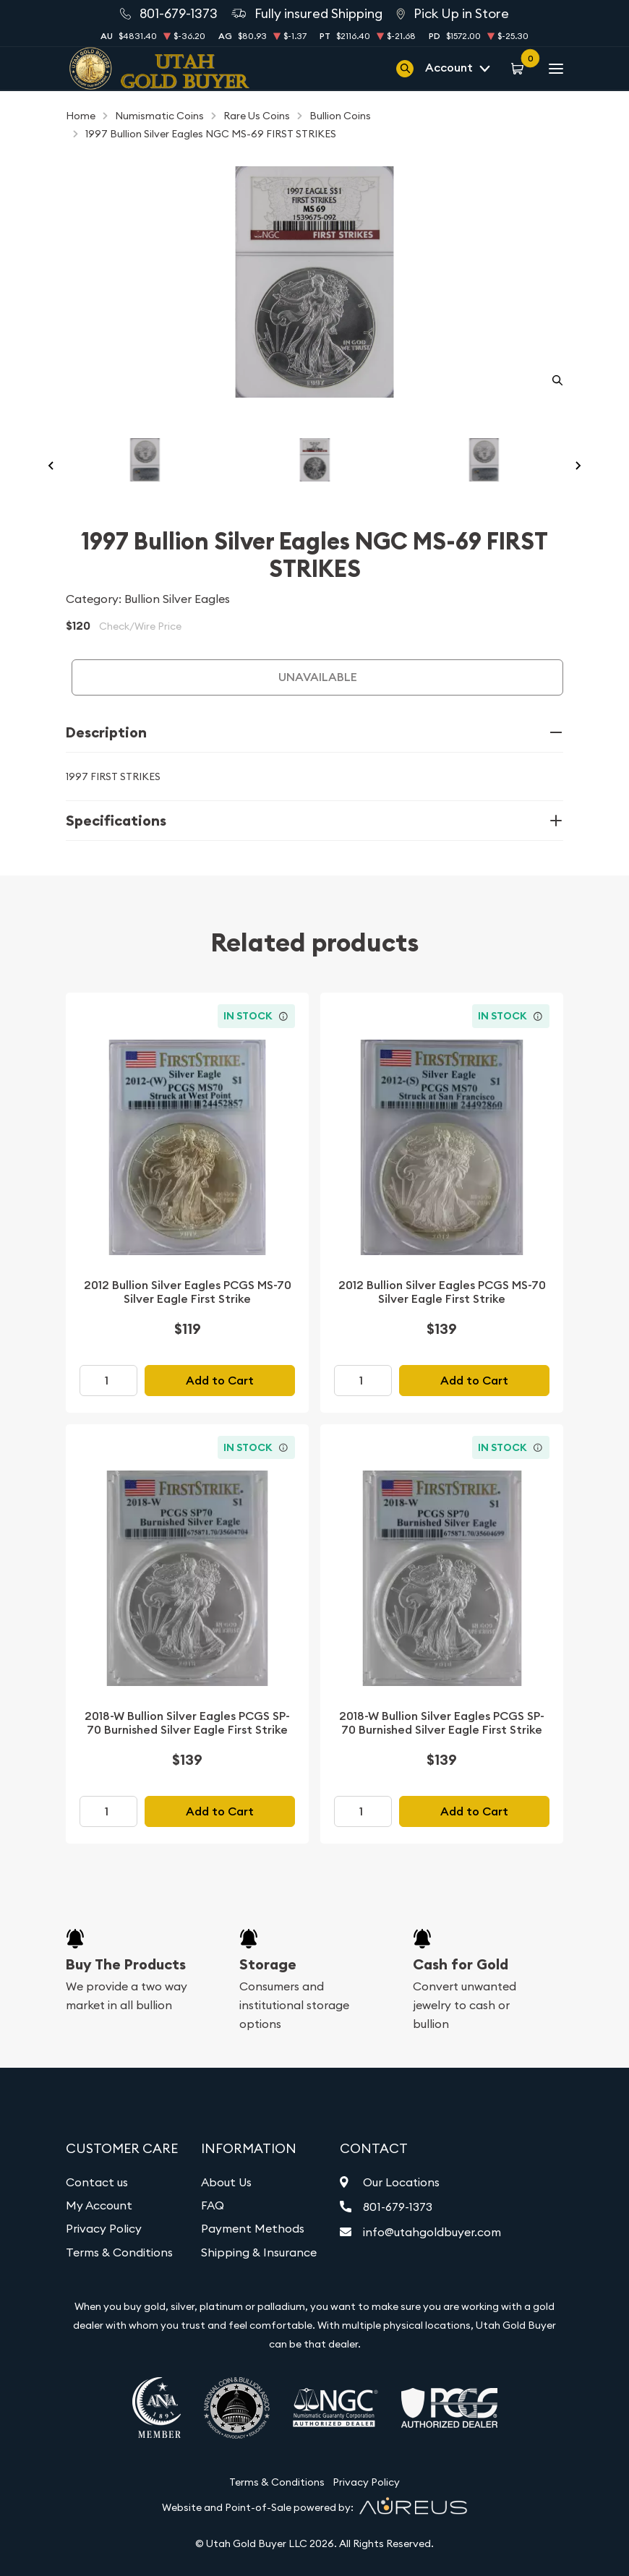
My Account (99, 2205)
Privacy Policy (104, 2228)
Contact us (97, 2182)
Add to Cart (220, 1380)
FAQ (212, 2205)
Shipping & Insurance (259, 2252)
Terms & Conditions (119, 2252)
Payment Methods (252, 2228)
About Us (226, 2182)
